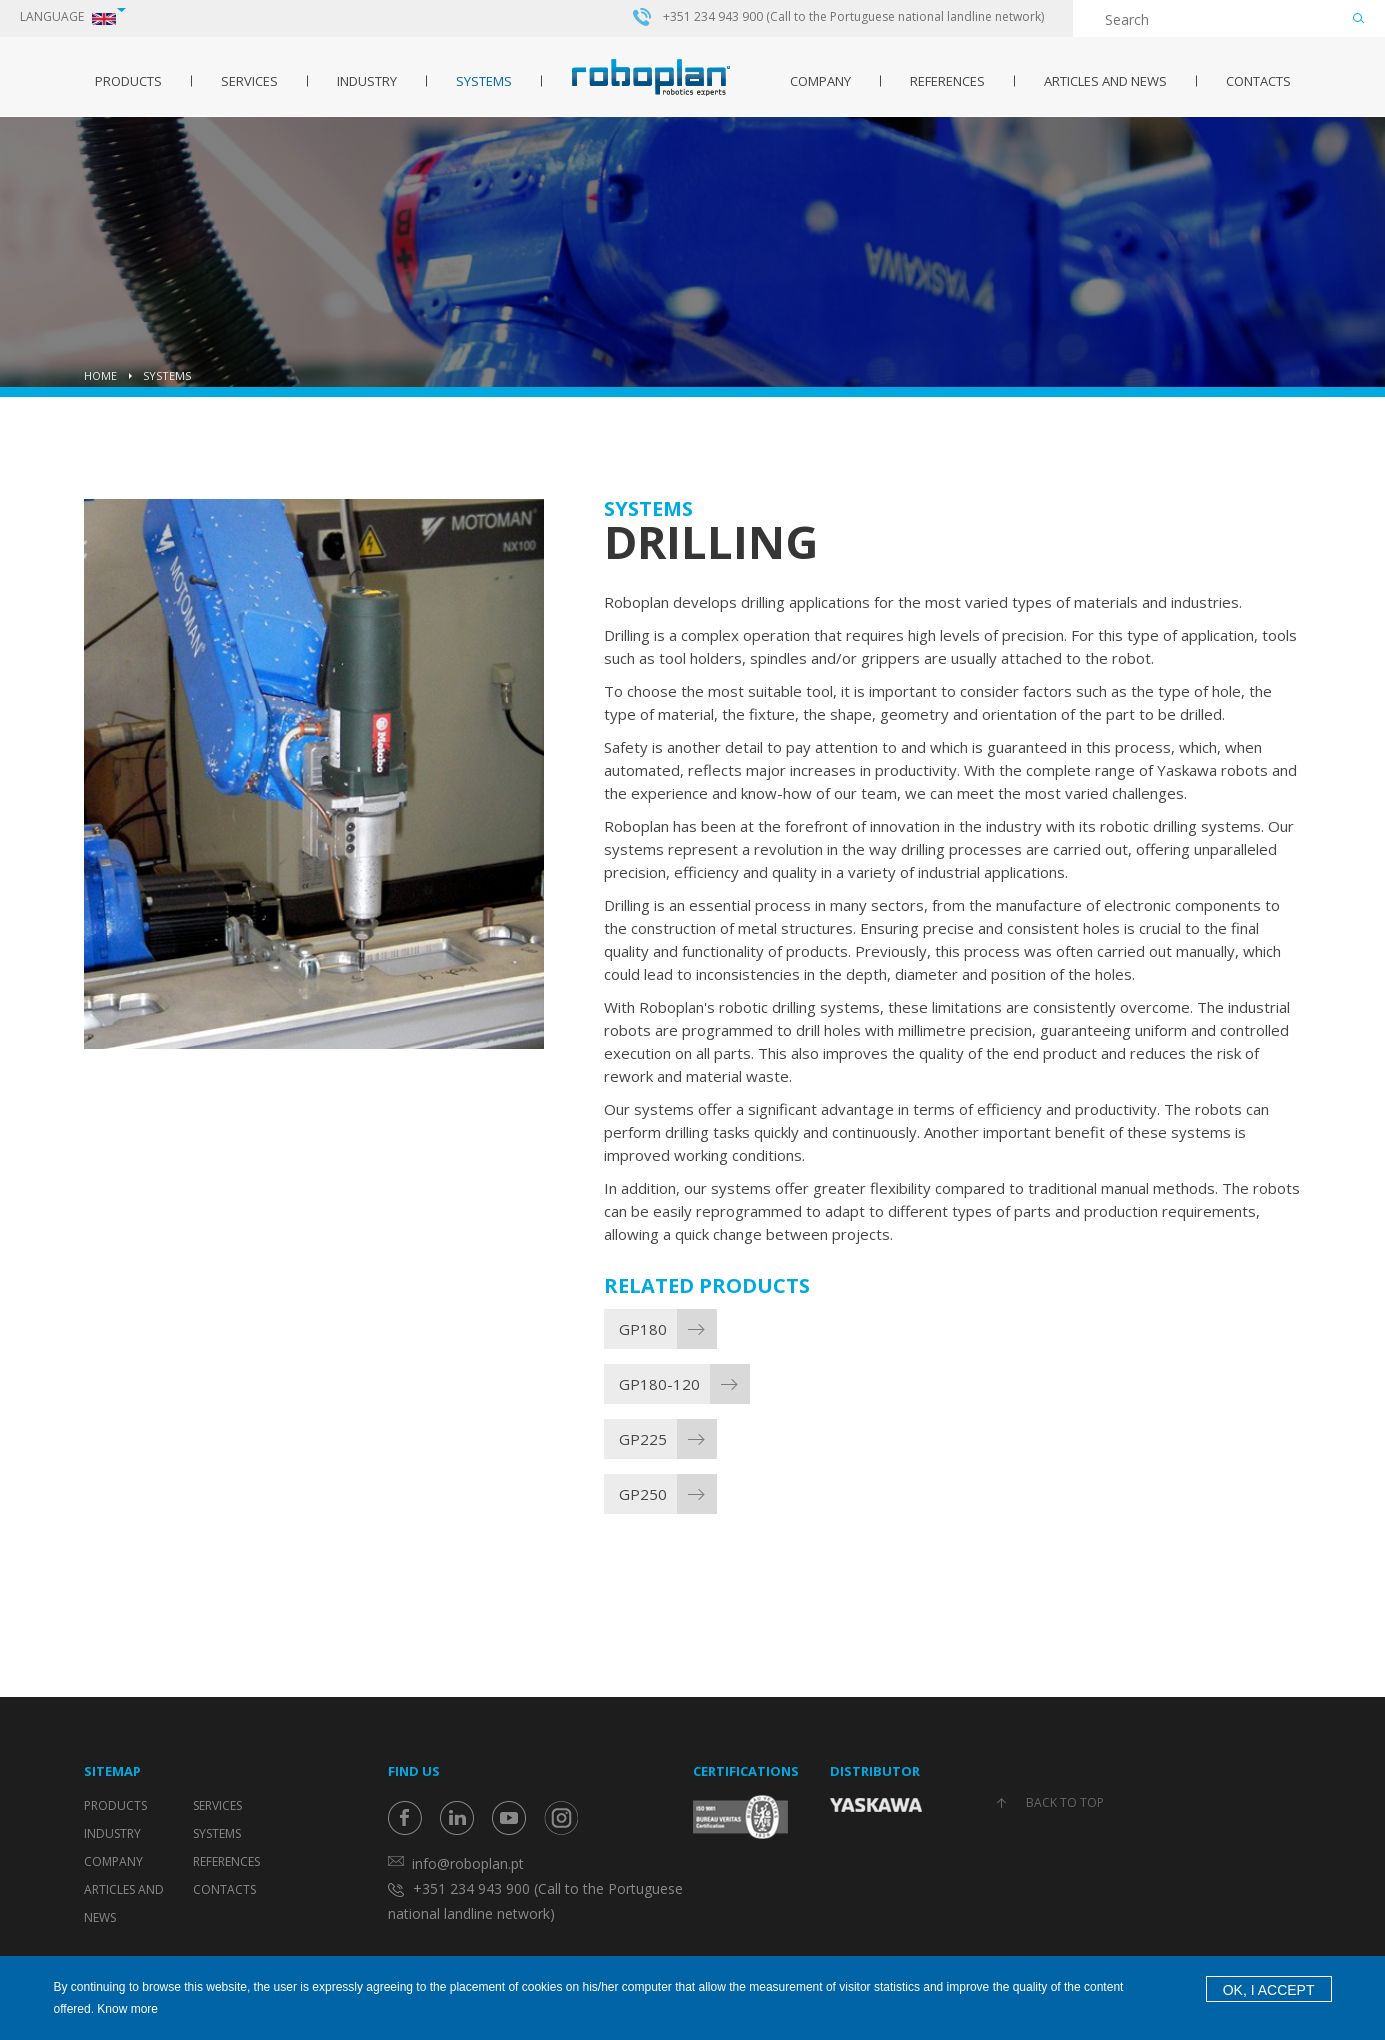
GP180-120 (659, 1384)
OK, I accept (1269, 1990)
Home (100, 375)
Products (128, 81)
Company (820, 81)
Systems (484, 81)
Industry (367, 81)
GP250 (643, 1494)
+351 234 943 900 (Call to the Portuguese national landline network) (853, 17)
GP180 (643, 1329)
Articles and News (1105, 81)
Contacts (1258, 81)
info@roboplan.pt (468, 1863)
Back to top (1065, 1802)
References (947, 81)
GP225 (643, 1439)
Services (249, 81)
